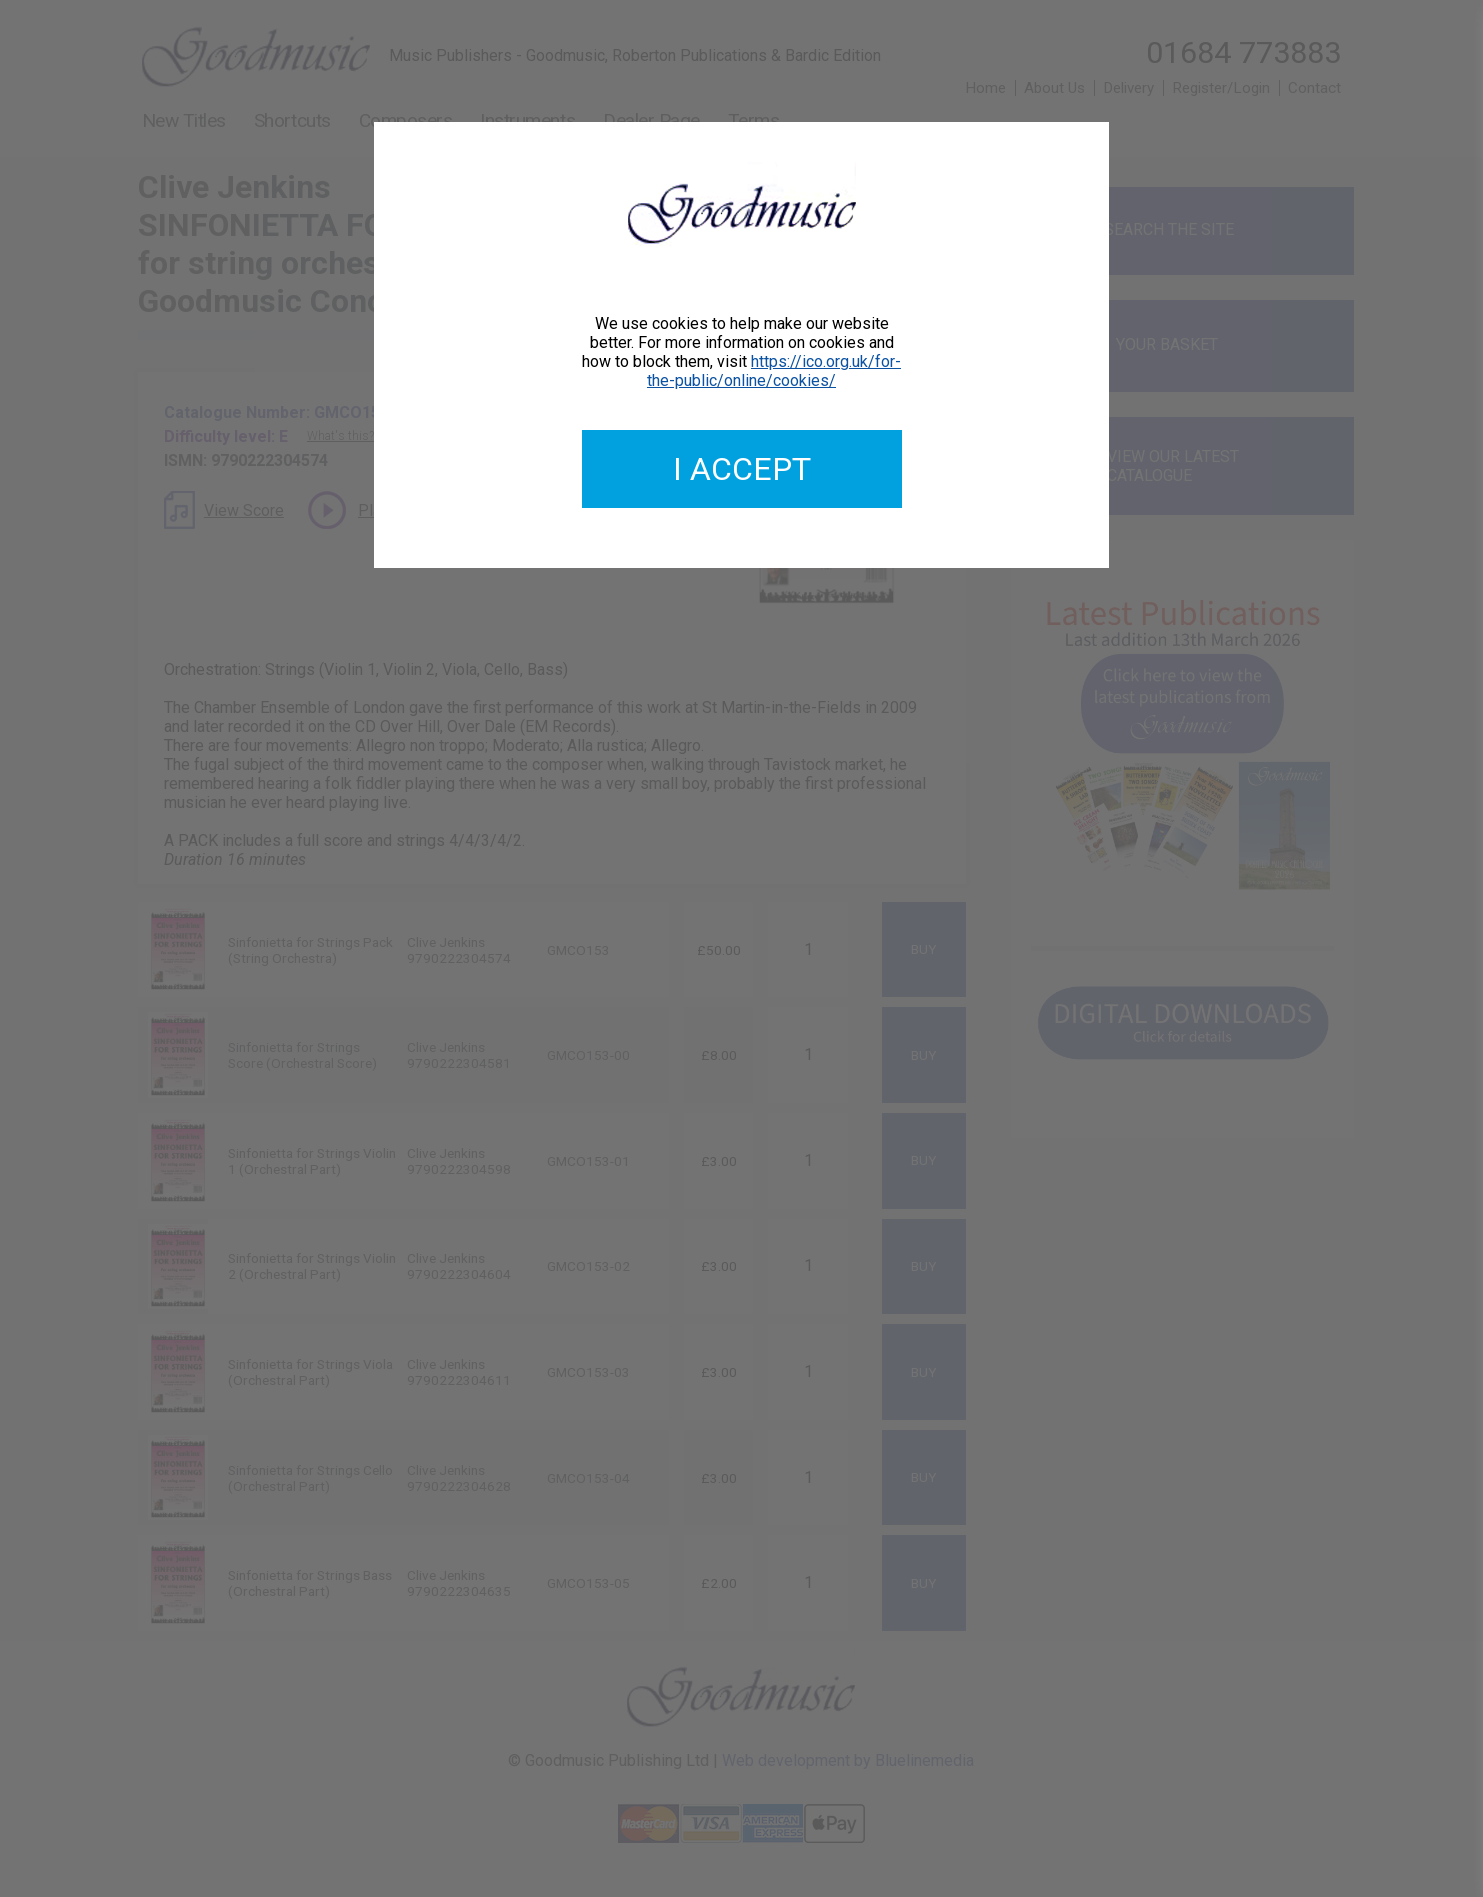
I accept (742, 469)
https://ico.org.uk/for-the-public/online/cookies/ (774, 371)
